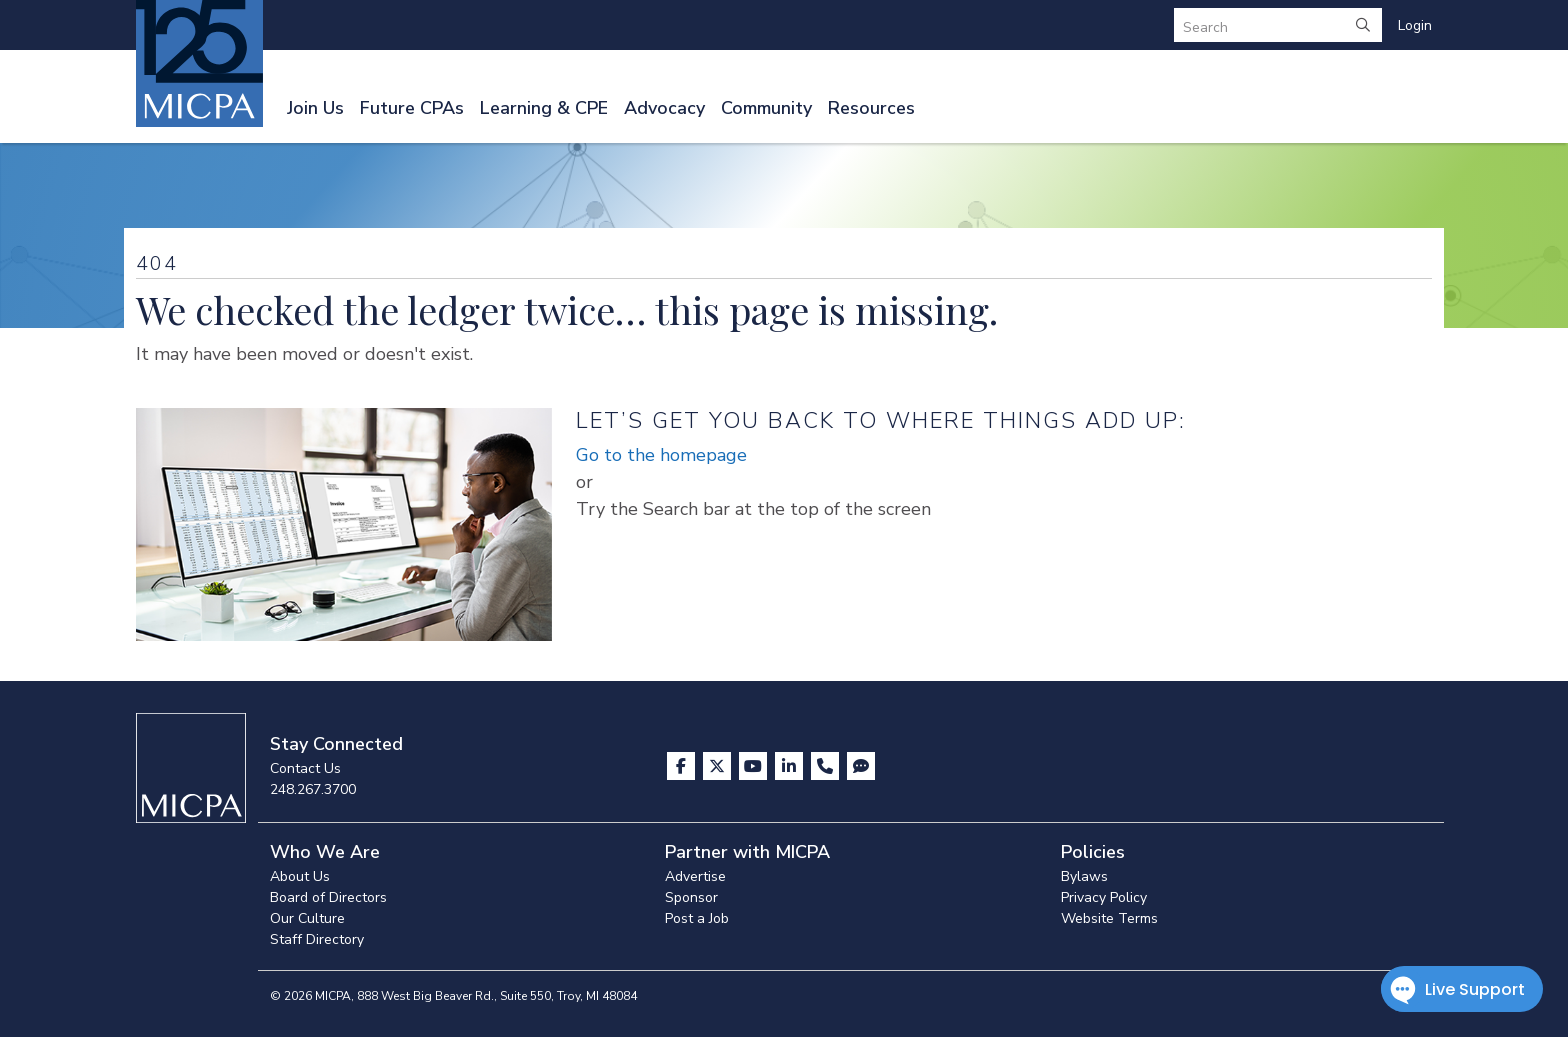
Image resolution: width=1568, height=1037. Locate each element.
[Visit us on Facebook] (683, 766)
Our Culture (307, 918)
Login (1415, 25)
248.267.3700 (313, 789)
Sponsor (691, 897)
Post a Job (697, 918)
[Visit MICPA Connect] (861, 766)
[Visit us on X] (719, 766)
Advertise (695, 876)
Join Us (315, 108)
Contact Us (305, 768)
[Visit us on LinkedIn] (791, 766)
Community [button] (766, 108)
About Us (300, 876)
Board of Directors (328, 897)
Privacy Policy (1104, 897)
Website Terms (1109, 918)
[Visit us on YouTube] (755, 766)
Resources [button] (871, 108)
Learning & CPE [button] (544, 108)
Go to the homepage (661, 455)
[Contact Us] (827, 766)
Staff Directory (317, 939)
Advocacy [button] (664, 108)
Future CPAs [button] (412, 108)
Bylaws (1084, 876)
